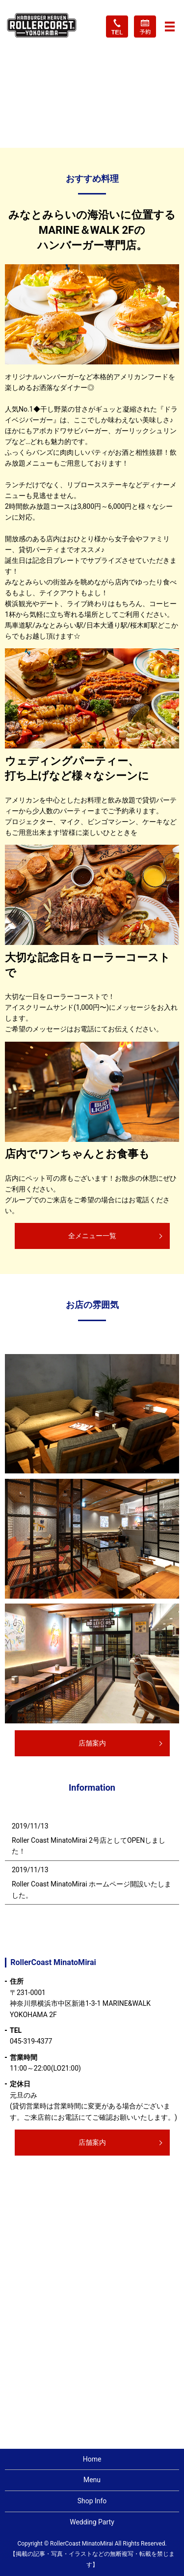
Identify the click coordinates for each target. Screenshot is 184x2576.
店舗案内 (92, 1743)
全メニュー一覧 (92, 1236)
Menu (92, 2480)
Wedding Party (92, 2522)
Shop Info (92, 2501)
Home (92, 2459)
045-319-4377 (31, 2041)
